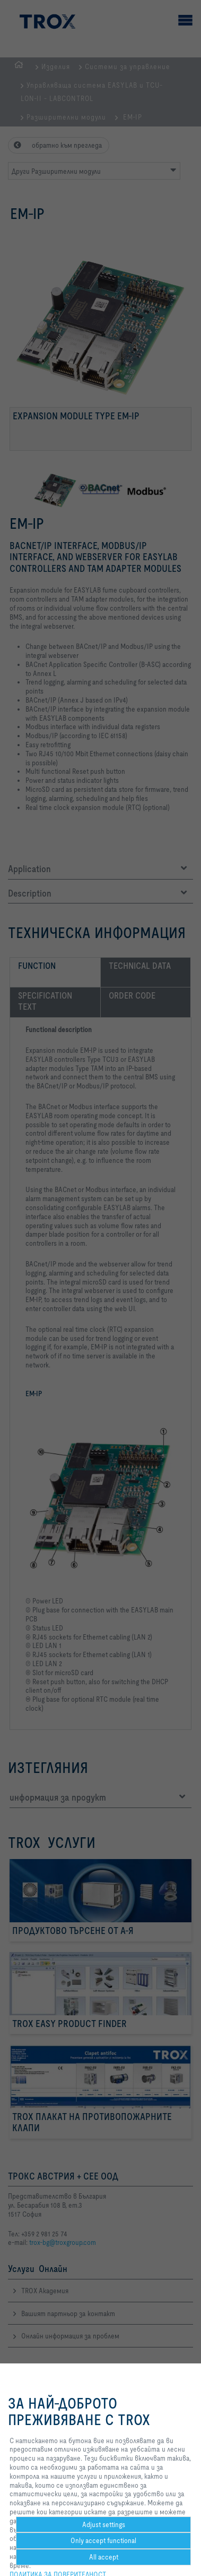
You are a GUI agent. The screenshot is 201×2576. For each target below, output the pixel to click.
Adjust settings (103, 2524)
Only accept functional (103, 2540)
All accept (103, 2557)
